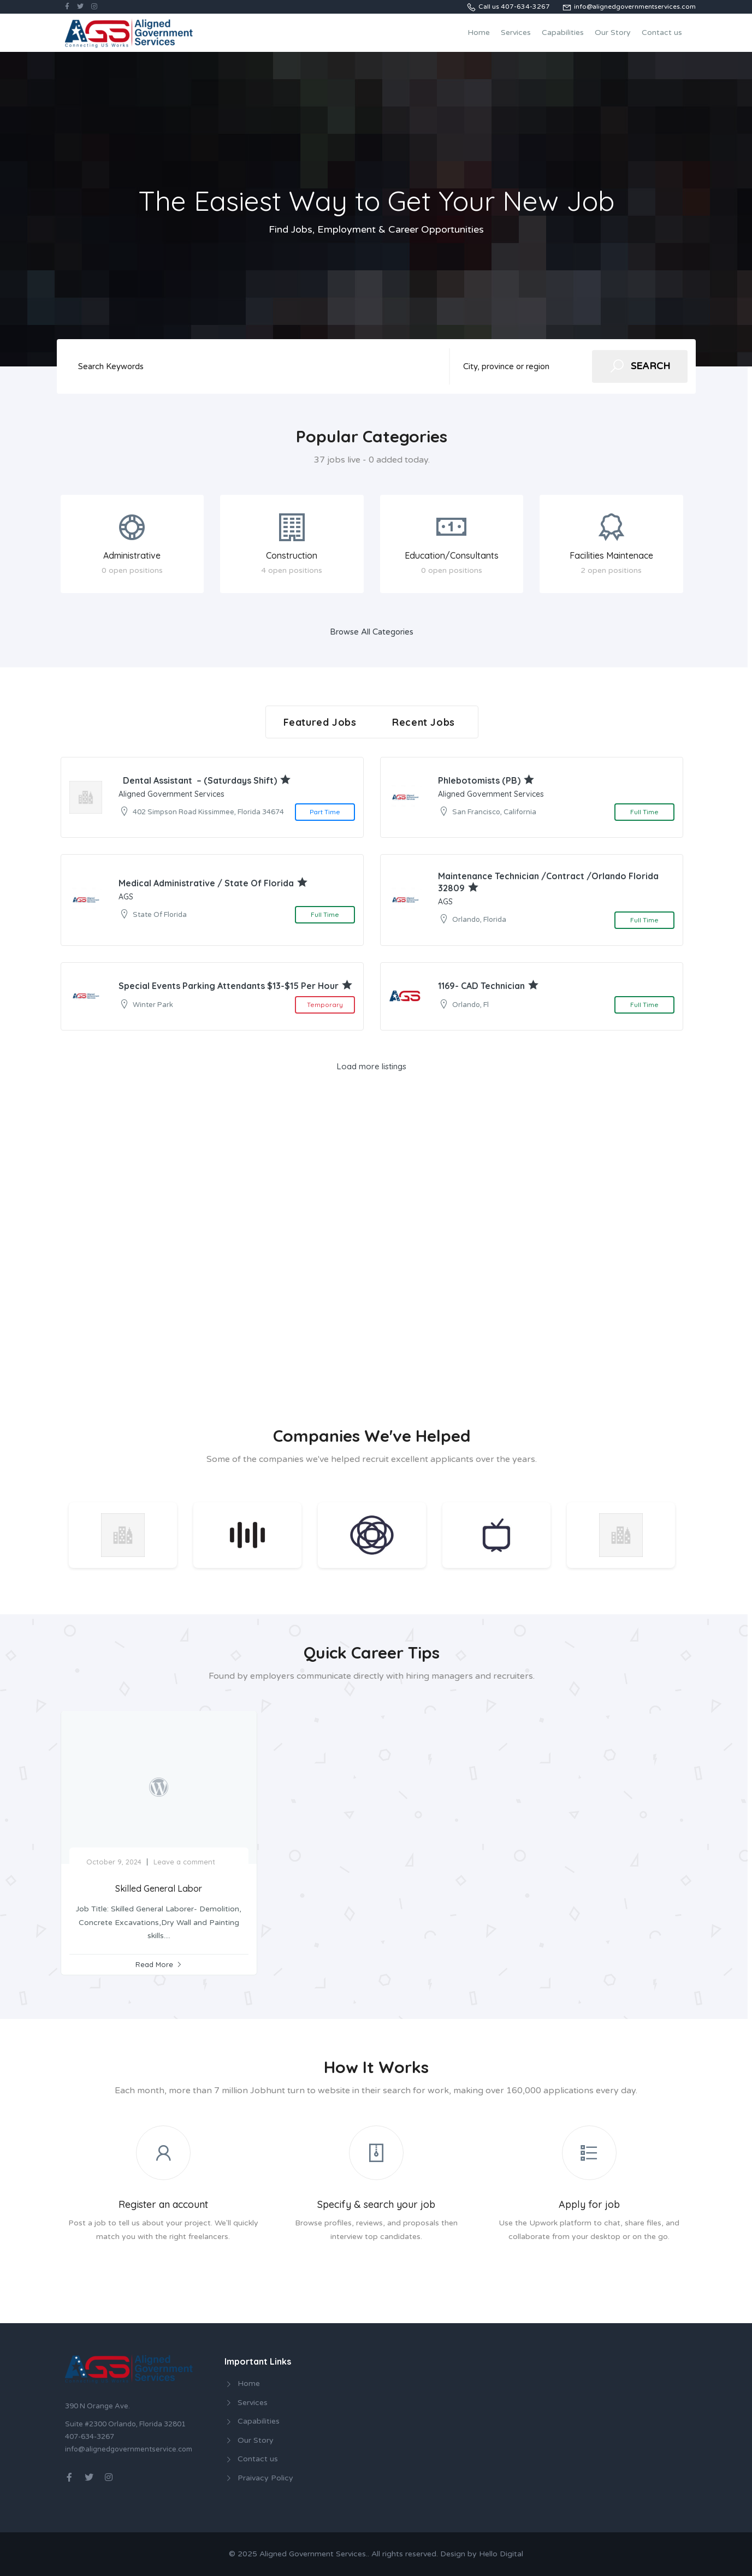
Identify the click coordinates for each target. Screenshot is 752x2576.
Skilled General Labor (158, 1888)
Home (478, 32)
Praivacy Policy (265, 2478)
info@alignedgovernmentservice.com (128, 2449)
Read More (154, 1964)
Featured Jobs (320, 722)
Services (516, 32)
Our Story (613, 32)
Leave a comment (184, 1862)
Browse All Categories (371, 632)
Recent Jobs (423, 722)
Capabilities (563, 32)
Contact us (662, 32)
